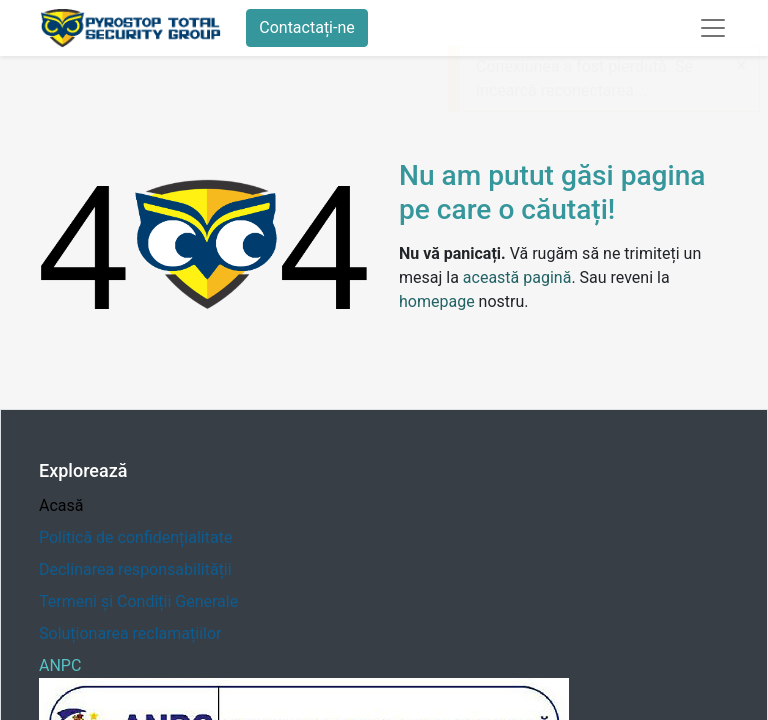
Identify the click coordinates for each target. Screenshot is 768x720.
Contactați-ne (307, 27)
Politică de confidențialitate (135, 537)
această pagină (517, 277)
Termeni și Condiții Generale (138, 601)
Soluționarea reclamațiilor (130, 633)
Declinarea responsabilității (135, 569)
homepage (437, 301)
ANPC (60, 665)
